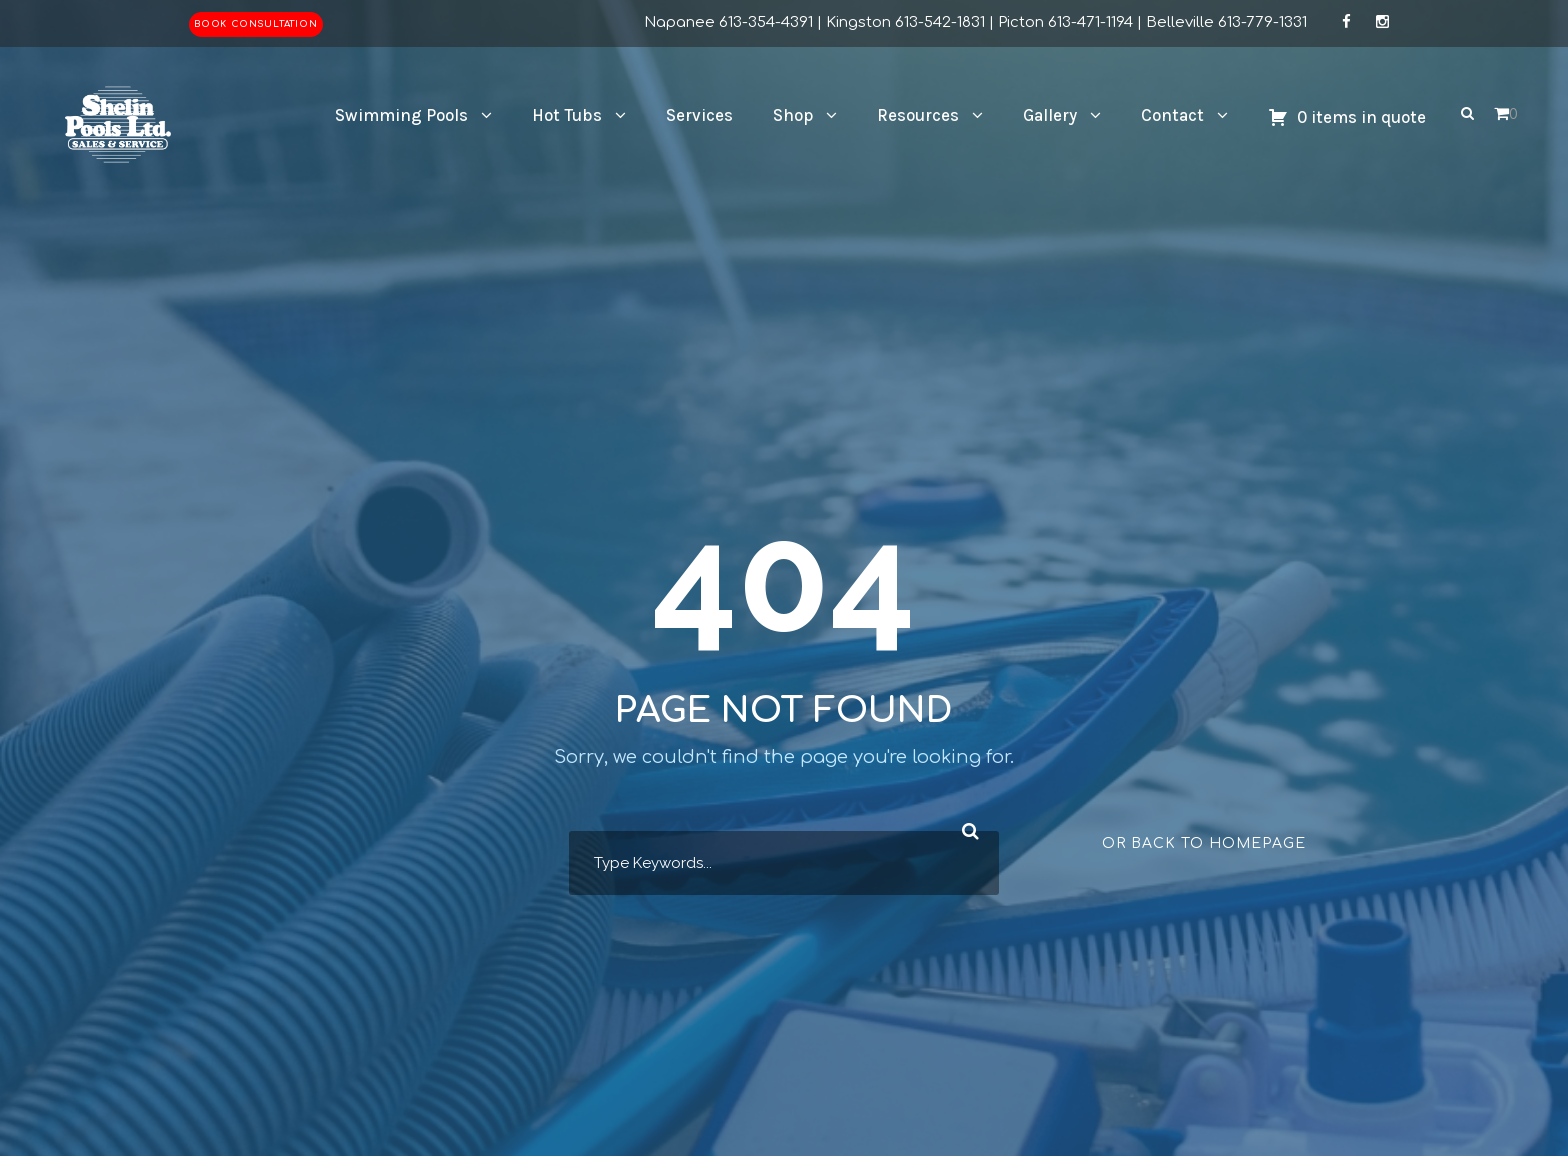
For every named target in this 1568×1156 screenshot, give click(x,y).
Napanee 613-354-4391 (728, 22)
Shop (793, 115)
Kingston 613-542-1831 (905, 22)
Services (699, 115)
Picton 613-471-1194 (1065, 22)
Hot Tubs (567, 115)
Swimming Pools (401, 115)
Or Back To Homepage (1204, 843)
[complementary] (1423, 1046)
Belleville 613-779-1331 (1226, 22)
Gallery (1050, 115)
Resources (918, 115)
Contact (1172, 115)
